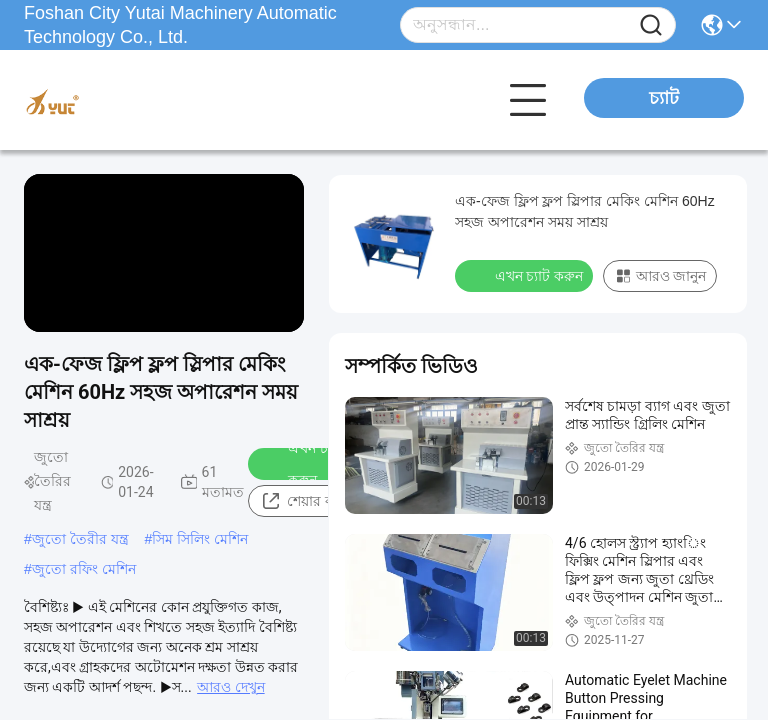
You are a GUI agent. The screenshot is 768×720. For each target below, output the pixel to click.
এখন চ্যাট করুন (302, 464)
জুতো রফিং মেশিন (84, 569)
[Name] (651, 25)
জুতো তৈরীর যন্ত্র (80, 539)
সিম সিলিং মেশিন (200, 539)
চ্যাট (664, 98)
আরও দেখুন (230, 687)
